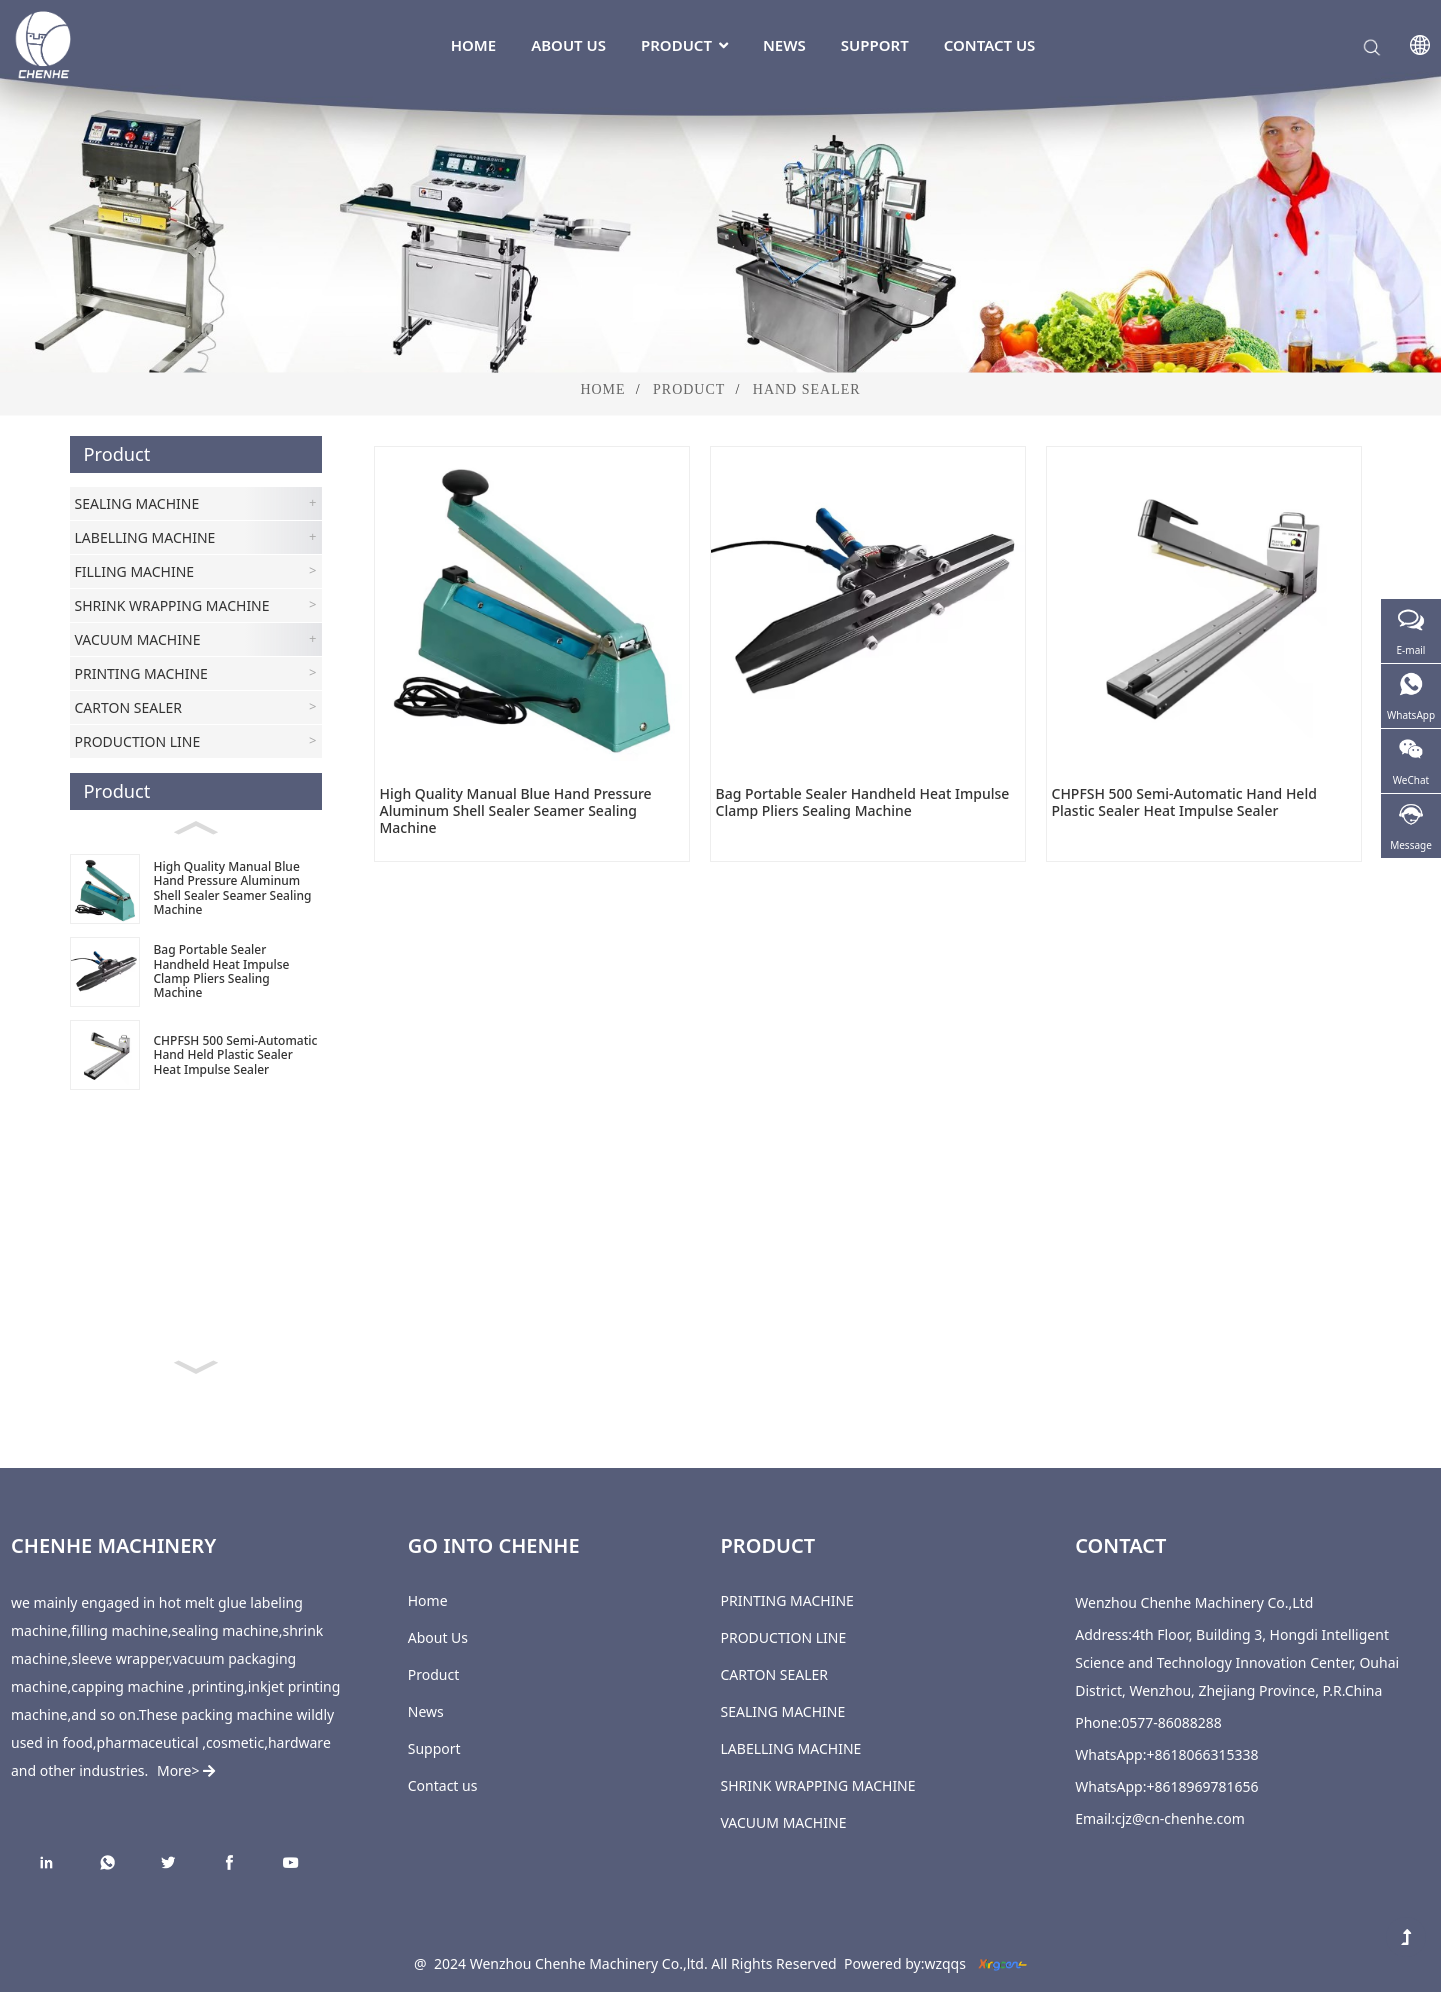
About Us (568, 45)
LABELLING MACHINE (791, 1748)
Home (473, 45)
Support (875, 45)
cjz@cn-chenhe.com (1180, 1818)
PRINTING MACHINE (787, 1600)
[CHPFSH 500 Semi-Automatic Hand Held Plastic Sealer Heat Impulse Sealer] (196, 1055)
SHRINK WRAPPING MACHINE (818, 1785)
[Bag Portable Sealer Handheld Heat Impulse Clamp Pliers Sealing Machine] (196, 971)
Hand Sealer (807, 389)
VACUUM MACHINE (784, 1822)
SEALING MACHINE (783, 1711)
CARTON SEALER (774, 1674)
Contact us (990, 45)
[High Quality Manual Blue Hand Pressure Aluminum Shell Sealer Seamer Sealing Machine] (196, 888)
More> (184, 1770)
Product (684, 45)
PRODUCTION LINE (784, 1637)
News (784, 45)
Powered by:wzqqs (905, 1963)
